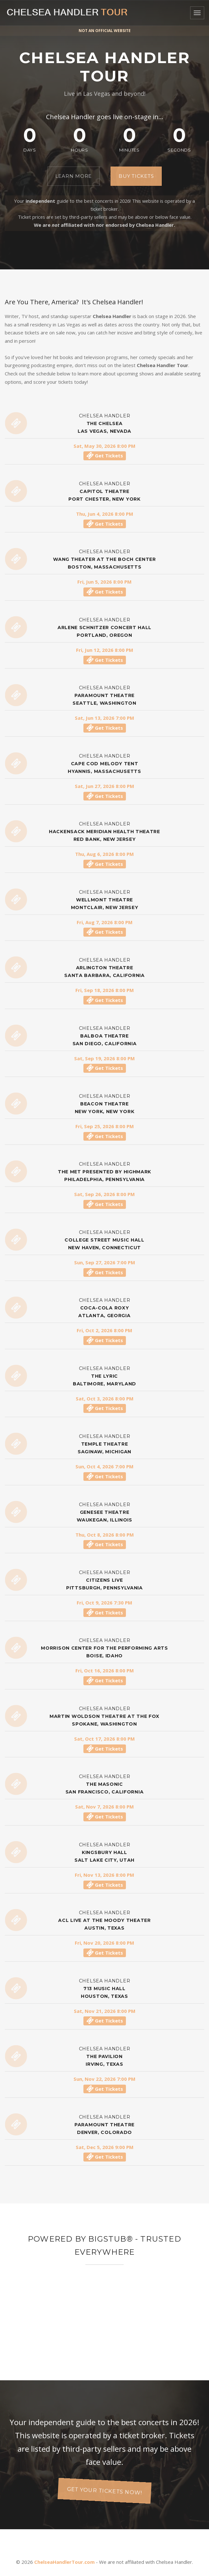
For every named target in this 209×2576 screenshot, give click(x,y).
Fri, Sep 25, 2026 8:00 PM (104, 1126)
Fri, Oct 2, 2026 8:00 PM (104, 1330)
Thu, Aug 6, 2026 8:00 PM (104, 854)
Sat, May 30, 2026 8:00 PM (104, 446)
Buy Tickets (136, 176)
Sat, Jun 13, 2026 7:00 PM (104, 718)
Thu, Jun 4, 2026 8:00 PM (104, 514)
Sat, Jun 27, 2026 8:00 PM (104, 786)
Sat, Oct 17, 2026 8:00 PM (104, 1738)
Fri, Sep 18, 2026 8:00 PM (104, 990)
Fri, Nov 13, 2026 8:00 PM (104, 1875)
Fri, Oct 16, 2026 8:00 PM (104, 1670)
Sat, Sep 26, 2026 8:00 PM (104, 1194)
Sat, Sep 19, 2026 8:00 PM (104, 1058)
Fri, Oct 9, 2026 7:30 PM (104, 1602)
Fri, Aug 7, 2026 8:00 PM (105, 922)
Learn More (73, 176)
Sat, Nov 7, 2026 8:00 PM (104, 1806)
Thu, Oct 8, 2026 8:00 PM (104, 1534)
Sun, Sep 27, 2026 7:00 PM (104, 1262)
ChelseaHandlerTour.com (64, 2562)
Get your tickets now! (104, 2491)
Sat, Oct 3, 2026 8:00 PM (105, 1398)
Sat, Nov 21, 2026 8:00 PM (104, 2011)
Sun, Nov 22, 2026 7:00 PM (104, 2079)
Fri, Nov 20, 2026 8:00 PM (104, 1943)
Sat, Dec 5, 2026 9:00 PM (105, 2147)
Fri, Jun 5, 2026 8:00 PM (104, 581)
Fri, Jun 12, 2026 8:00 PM (104, 650)
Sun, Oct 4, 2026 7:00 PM (104, 1466)
